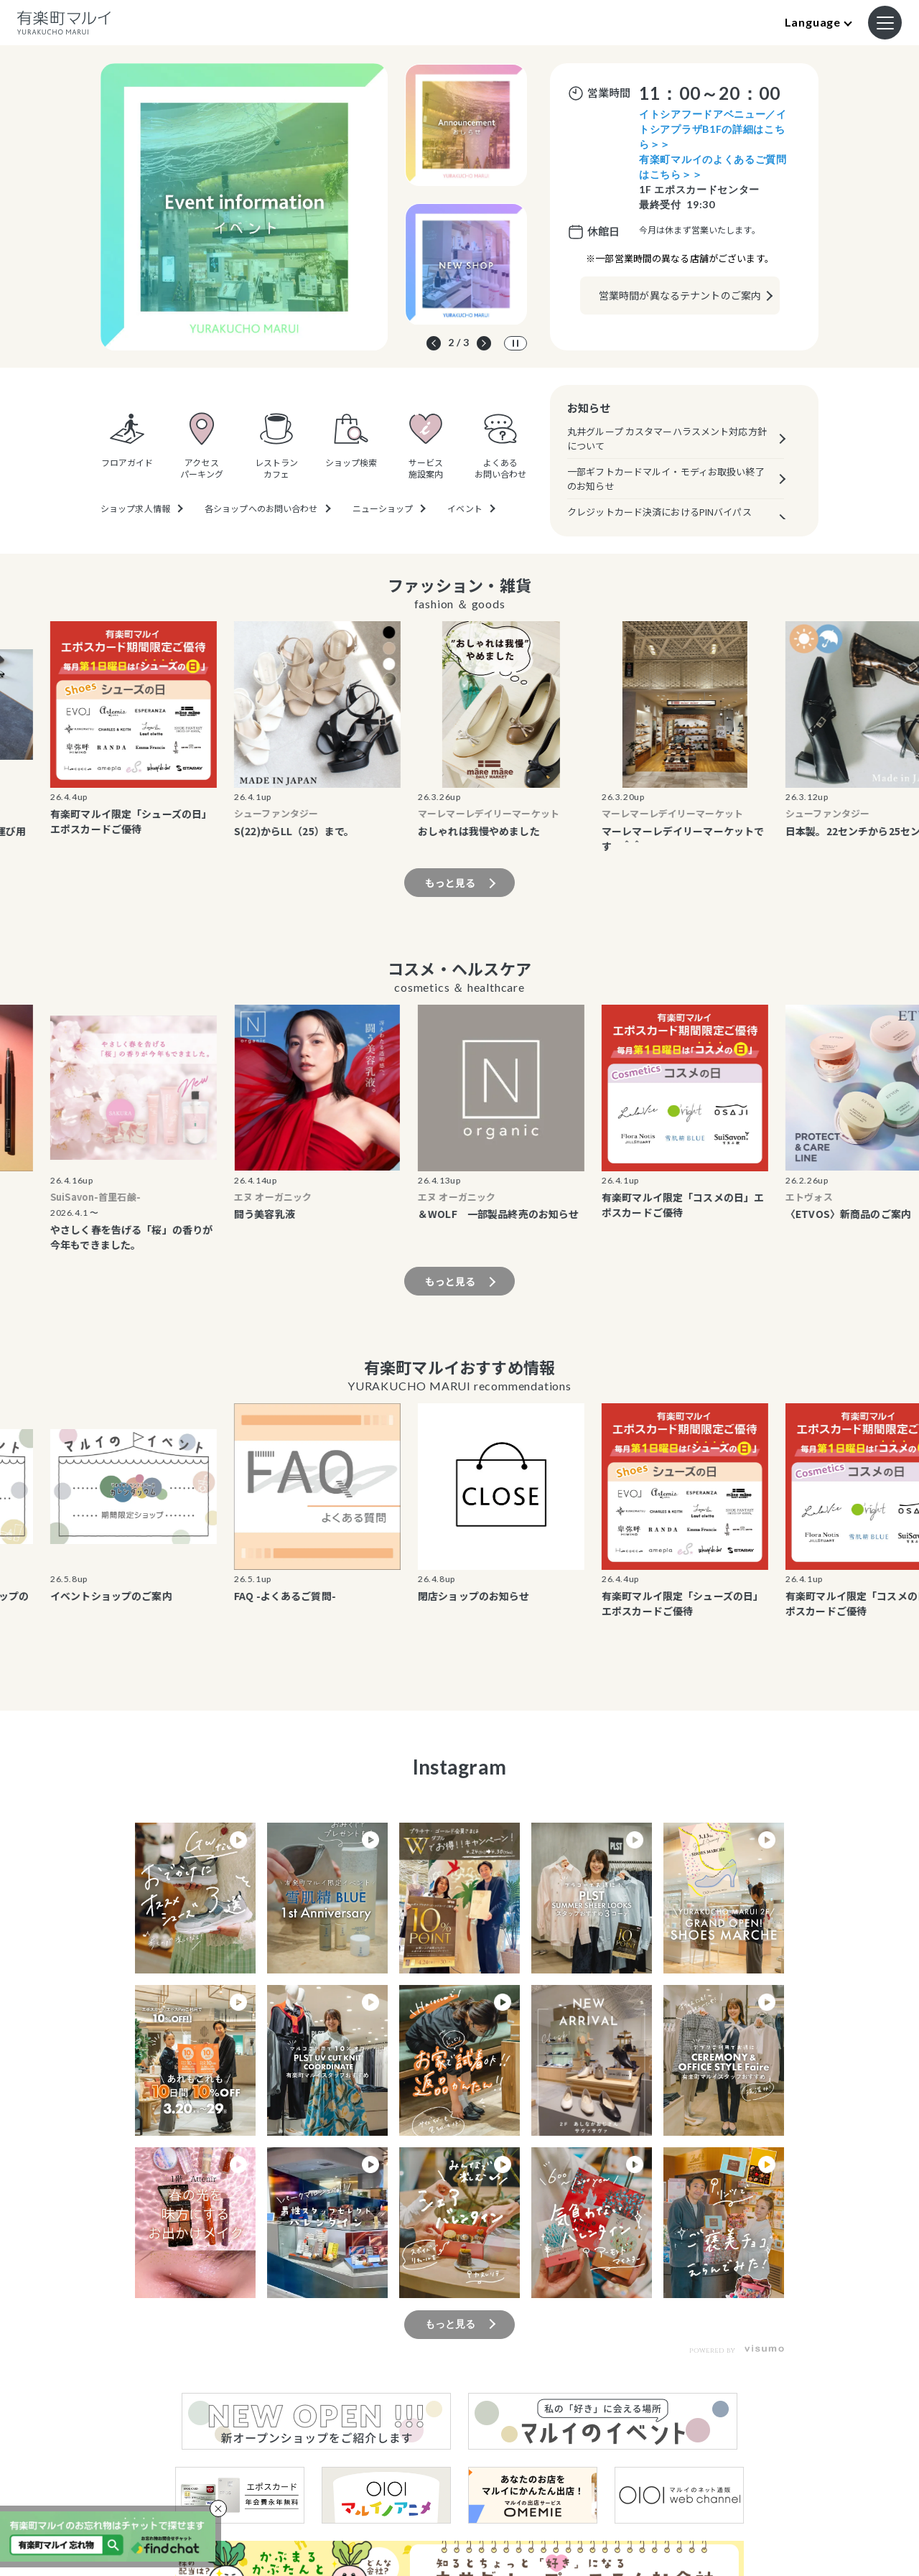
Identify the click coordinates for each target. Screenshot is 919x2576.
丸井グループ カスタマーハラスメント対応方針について (667, 438)
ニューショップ (383, 508)
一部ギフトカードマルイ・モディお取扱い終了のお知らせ (666, 479)
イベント (464, 508)
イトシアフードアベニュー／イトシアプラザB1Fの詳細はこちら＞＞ (713, 129)
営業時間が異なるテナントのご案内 (680, 295)
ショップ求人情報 (135, 508)
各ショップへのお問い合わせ (261, 508)
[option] (244, 206)
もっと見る (450, 882)
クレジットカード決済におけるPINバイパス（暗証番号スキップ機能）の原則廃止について (666, 519)
